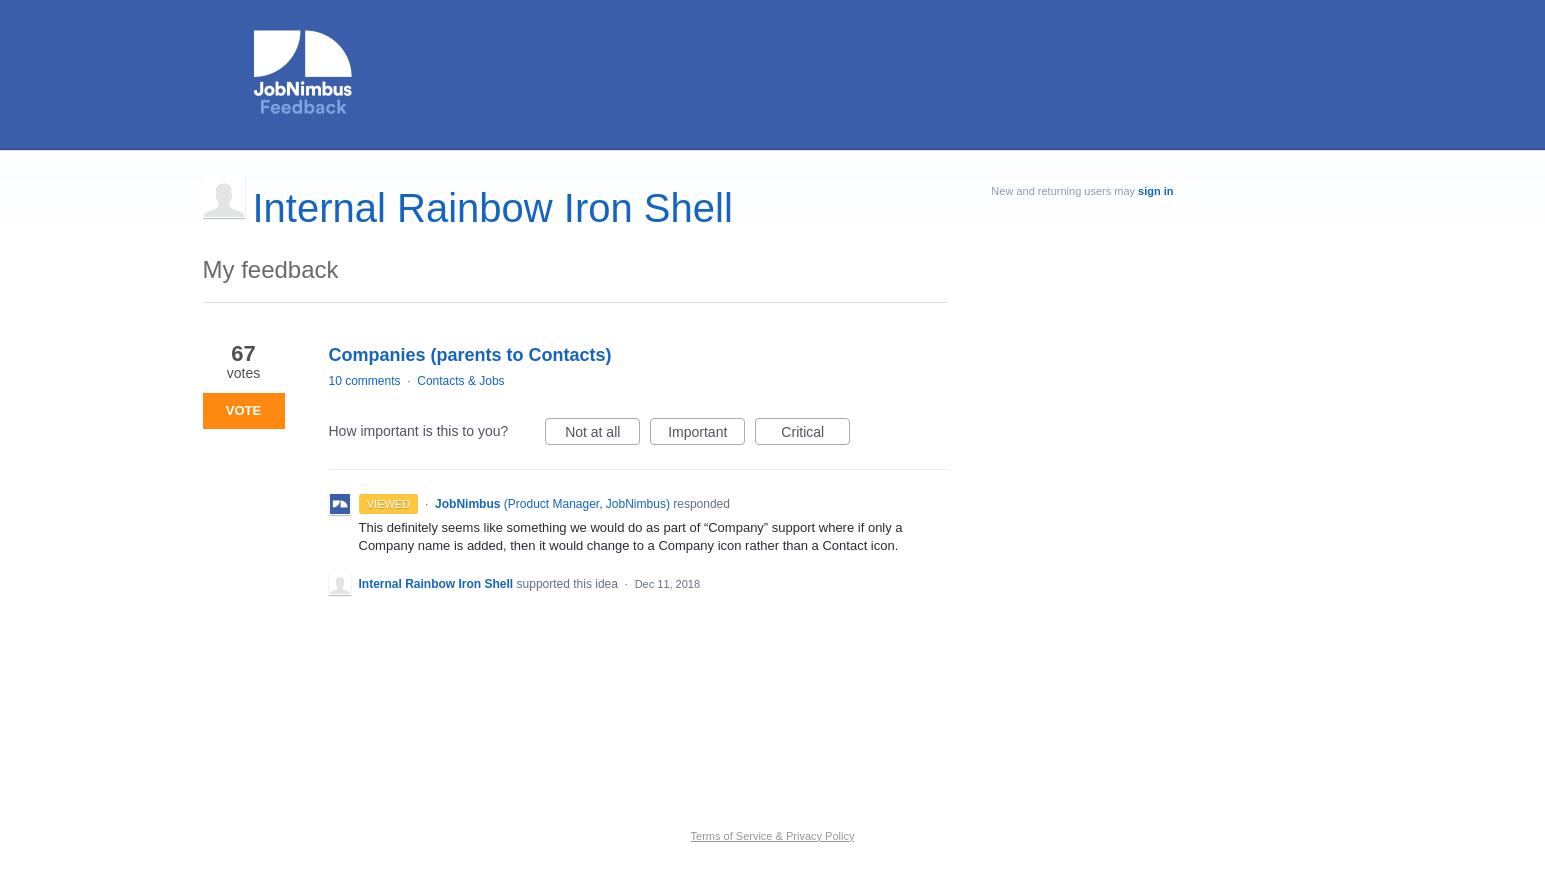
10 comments (365, 381)
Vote (243, 410)
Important (706, 435)
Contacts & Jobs (460, 381)
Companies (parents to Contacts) (470, 355)
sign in (1155, 191)
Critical (815, 435)
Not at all (602, 435)
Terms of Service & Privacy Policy (773, 836)
